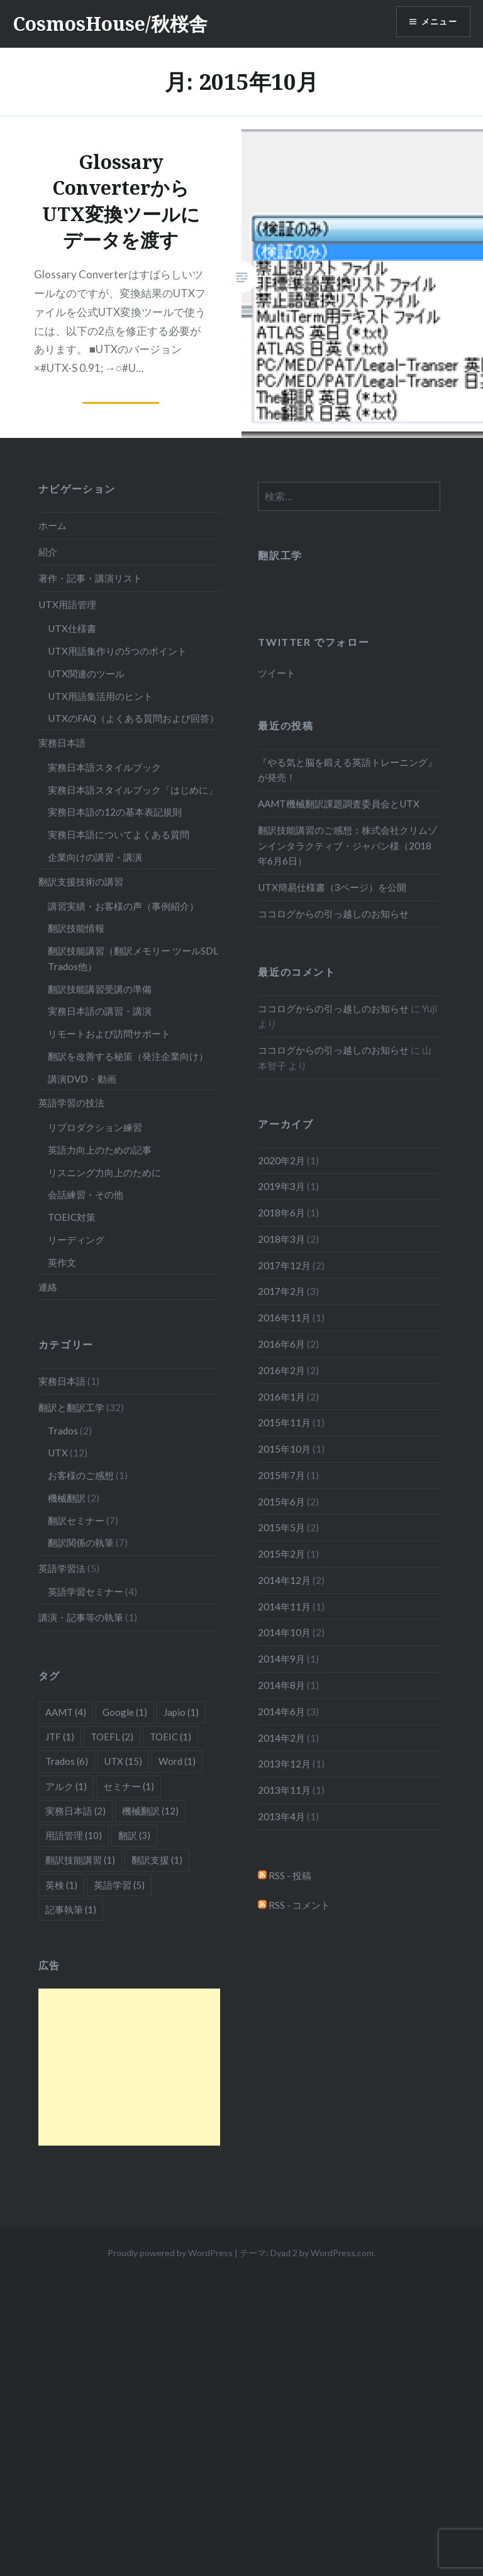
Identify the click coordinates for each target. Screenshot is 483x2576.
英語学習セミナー (85, 1591)
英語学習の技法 (71, 1102)
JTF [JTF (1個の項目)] (59, 1736)
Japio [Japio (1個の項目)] (181, 1712)
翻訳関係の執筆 (81, 1542)
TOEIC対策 (72, 1217)
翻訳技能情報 (76, 928)
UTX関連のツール (86, 673)
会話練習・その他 (85, 1194)
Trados (63, 1430)
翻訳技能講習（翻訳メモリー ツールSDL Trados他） (133, 958)
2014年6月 (281, 1711)
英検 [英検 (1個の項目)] (61, 1885)
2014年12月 (284, 1580)
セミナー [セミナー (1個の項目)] (128, 1786)
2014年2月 (281, 1738)
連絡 (47, 1286)
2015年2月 (281, 1553)
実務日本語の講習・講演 (100, 1011)
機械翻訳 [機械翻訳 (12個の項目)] (150, 1810)
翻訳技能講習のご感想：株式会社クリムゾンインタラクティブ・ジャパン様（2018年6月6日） (347, 845)
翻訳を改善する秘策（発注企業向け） (128, 1056)
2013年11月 (284, 1790)
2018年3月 (281, 1239)
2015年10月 (284, 1448)
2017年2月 (281, 1291)
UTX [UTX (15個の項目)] (123, 1761)
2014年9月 (281, 1658)
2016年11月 (284, 1317)
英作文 (62, 1262)
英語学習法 (62, 1568)
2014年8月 (281, 1685)
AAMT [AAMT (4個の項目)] (65, 1712)
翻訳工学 (280, 555)
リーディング (76, 1239)
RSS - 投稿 (284, 1875)
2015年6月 (281, 1501)
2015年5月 (281, 1527)
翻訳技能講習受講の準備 (100, 989)
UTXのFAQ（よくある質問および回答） (133, 718)
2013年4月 (281, 1816)
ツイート (277, 673)
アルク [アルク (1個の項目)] (66, 1786)
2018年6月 (281, 1212)
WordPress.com (342, 2252)
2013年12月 (284, 1763)
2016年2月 (281, 1370)
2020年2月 (281, 1160)
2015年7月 (281, 1475)
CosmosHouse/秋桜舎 (110, 23)
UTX (58, 1452)
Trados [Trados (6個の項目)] (66, 1761)
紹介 (47, 551)
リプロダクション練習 (95, 1127)
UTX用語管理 (67, 604)
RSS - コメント (294, 1905)
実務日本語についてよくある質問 (118, 834)
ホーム (52, 525)
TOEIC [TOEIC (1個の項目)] (170, 1736)
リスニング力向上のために (104, 1172)
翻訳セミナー (76, 1520)
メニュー (437, 22)
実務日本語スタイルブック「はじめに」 (133, 789)
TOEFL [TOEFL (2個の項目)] (112, 1736)
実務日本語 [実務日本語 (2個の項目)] (75, 1810)
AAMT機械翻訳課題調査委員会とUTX (338, 803)
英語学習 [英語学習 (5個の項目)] (119, 1885)
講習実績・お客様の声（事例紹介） (123, 906)
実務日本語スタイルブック (104, 767)
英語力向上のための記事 (100, 1149)
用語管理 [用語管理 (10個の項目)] (73, 1835)
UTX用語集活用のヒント (100, 696)
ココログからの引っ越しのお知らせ (333, 913)
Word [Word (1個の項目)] (177, 1761)
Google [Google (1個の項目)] (125, 1712)
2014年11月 (284, 1606)
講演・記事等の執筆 (80, 1617)
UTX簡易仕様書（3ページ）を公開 (332, 887)
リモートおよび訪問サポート (109, 1033)
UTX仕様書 (72, 628)
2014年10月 (284, 1632)
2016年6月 (281, 1344)
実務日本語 (62, 742)
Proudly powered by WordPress (170, 2252)
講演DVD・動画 (82, 1078)
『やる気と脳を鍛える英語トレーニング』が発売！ (347, 769)
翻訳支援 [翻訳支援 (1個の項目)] (156, 1859)
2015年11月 (284, 1422)
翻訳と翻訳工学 (71, 1407)
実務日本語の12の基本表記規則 (115, 811)
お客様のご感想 (81, 1475)
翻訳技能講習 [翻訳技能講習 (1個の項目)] (80, 1859)
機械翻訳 (67, 1498)
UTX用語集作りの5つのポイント (117, 651)
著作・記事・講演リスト (90, 578)
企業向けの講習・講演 (95, 857)
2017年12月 (284, 1265)
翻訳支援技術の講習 (80, 881)
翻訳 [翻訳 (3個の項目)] (134, 1835)
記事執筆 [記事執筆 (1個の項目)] (70, 1909)
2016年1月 (281, 1396)
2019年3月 (281, 1186)
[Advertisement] (129, 2067)
